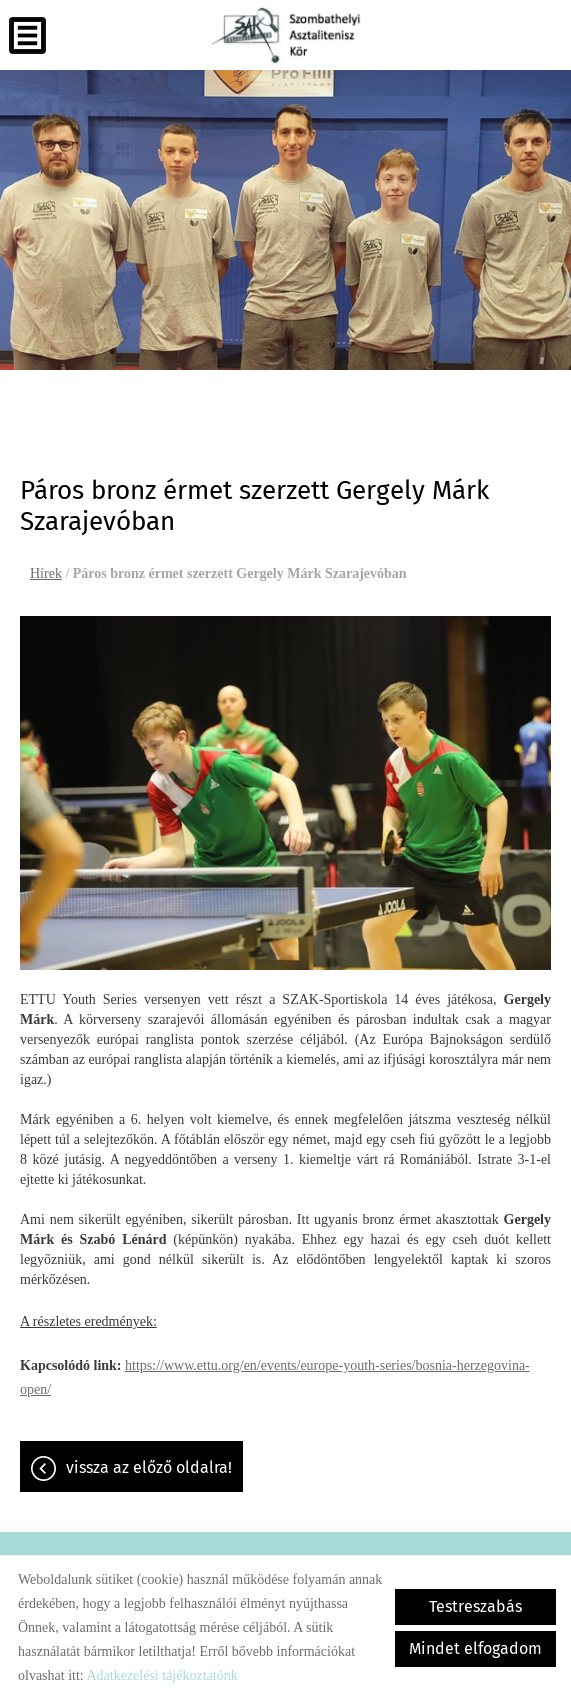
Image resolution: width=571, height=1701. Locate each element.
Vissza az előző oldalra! (149, 1467)
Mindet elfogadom (475, 1648)
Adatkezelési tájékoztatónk (161, 1675)
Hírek (46, 573)
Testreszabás (475, 1606)
